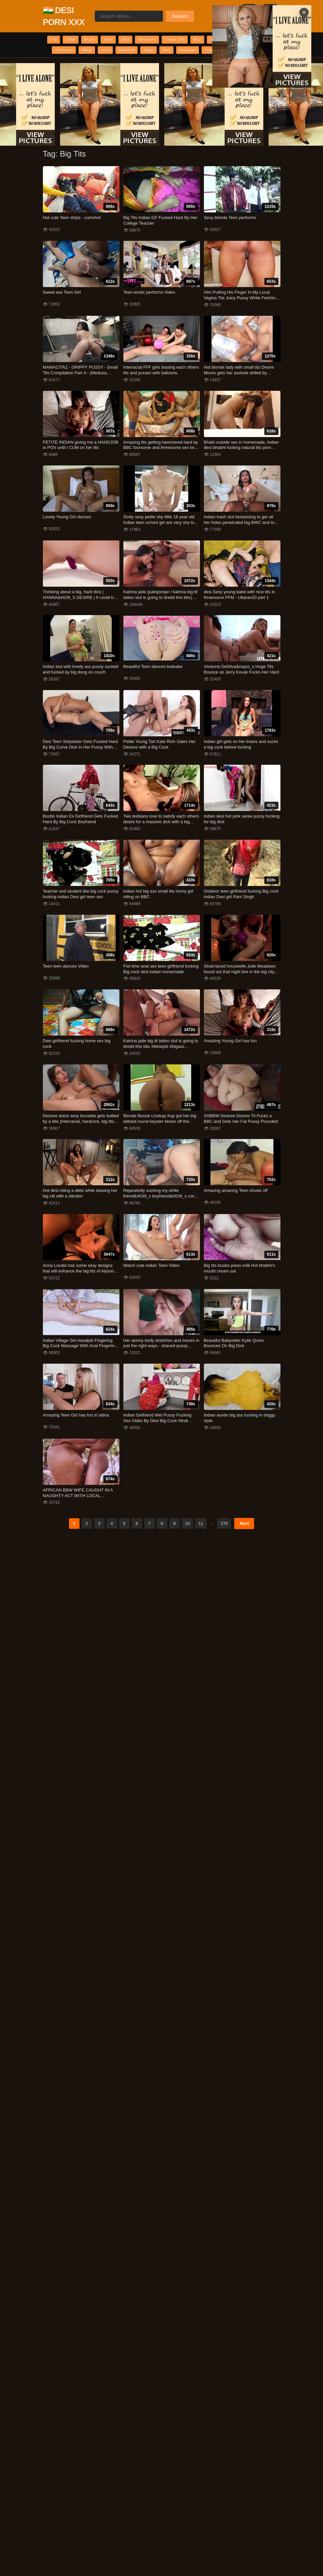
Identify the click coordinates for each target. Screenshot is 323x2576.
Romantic (66, 53)
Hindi (147, 40)
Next (244, 1540)
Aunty (124, 40)
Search (180, 16)
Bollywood (210, 53)
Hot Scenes (130, 53)
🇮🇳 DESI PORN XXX (63, 16)
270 (224, 1540)
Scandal (171, 65)
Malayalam (115, 65)
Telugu (238, 53)
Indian (76, 40)
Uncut (183, 53)
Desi (54, 40)
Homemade (175, 40)
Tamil (261, 53)
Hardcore (264, 40)
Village (159, 53)
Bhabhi (100, 40)
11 (200, 1540)
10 (187, 1540)
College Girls (210, 40)
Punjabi (145, 65)
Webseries (96, 53)
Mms (238, 40)
